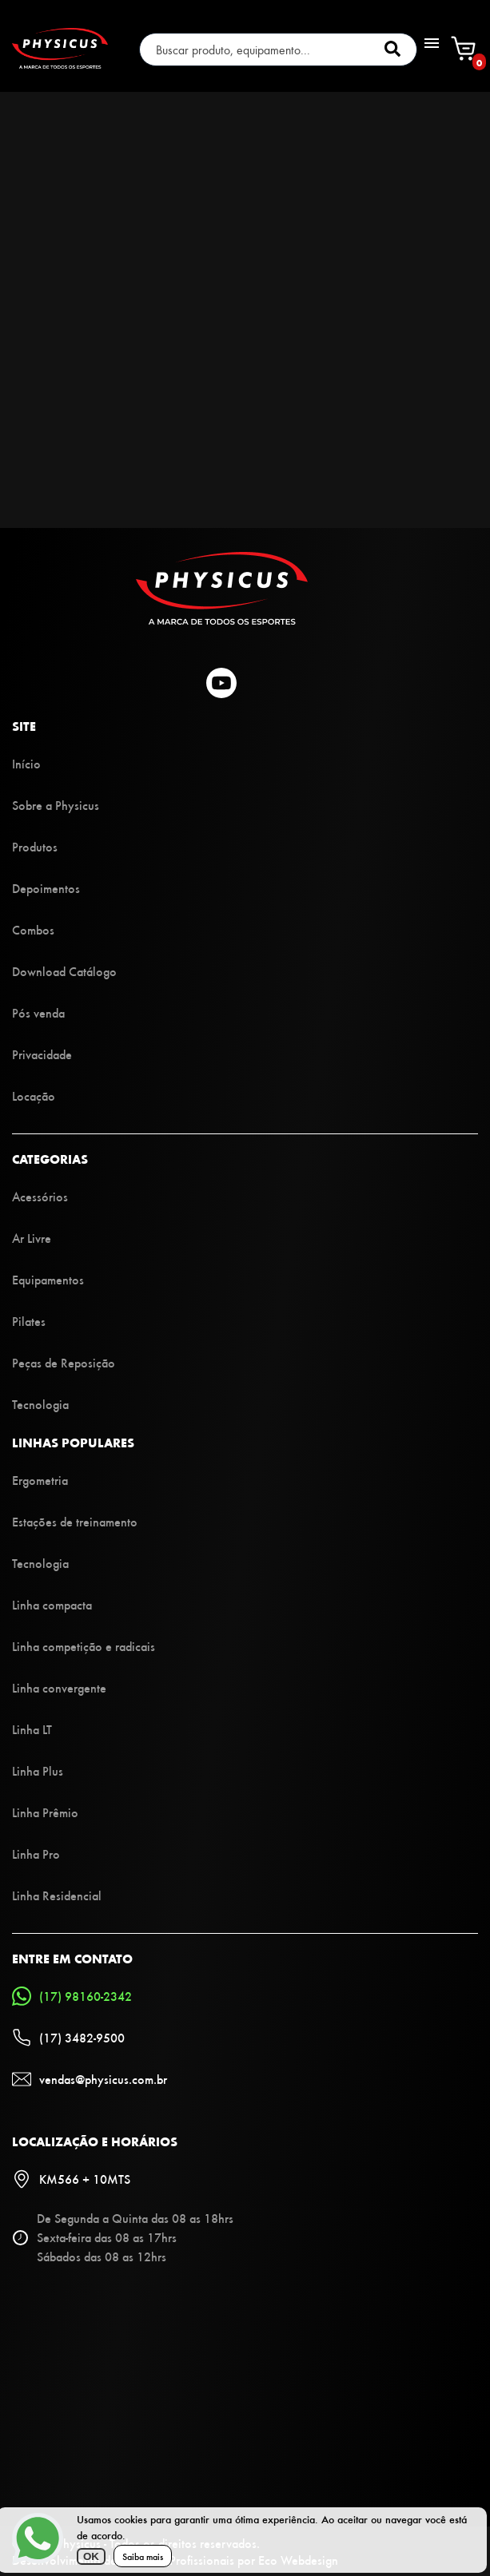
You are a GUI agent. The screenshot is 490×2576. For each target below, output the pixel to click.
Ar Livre (31, 1237)
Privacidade (42, 1054)
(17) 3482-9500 (68, 2037)
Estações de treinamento (74, 1521)
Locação (33, 1095)
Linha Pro (36, 1853)
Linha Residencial (57, 1895)
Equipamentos (48, 1279)
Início (26, 763)
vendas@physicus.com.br (89, 2079)
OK (91, 2556)
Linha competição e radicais (83, 1645)
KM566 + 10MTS (71, 2179)
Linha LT (32, 1729)
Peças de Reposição (63, 1362)
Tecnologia (40, 1403)
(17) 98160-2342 (72, 1996)
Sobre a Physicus (55, 804)
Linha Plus (37, 1770)
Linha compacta (52, 1604)
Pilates (29, 1320)
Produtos (35, 846)
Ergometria (40, 1479)
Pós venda (38, 1012)
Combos (33, 929)
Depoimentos (46, 887)
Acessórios (40, 1196)
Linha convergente (59, 1687)
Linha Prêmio (45, 1812)
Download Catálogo (64, 971)
